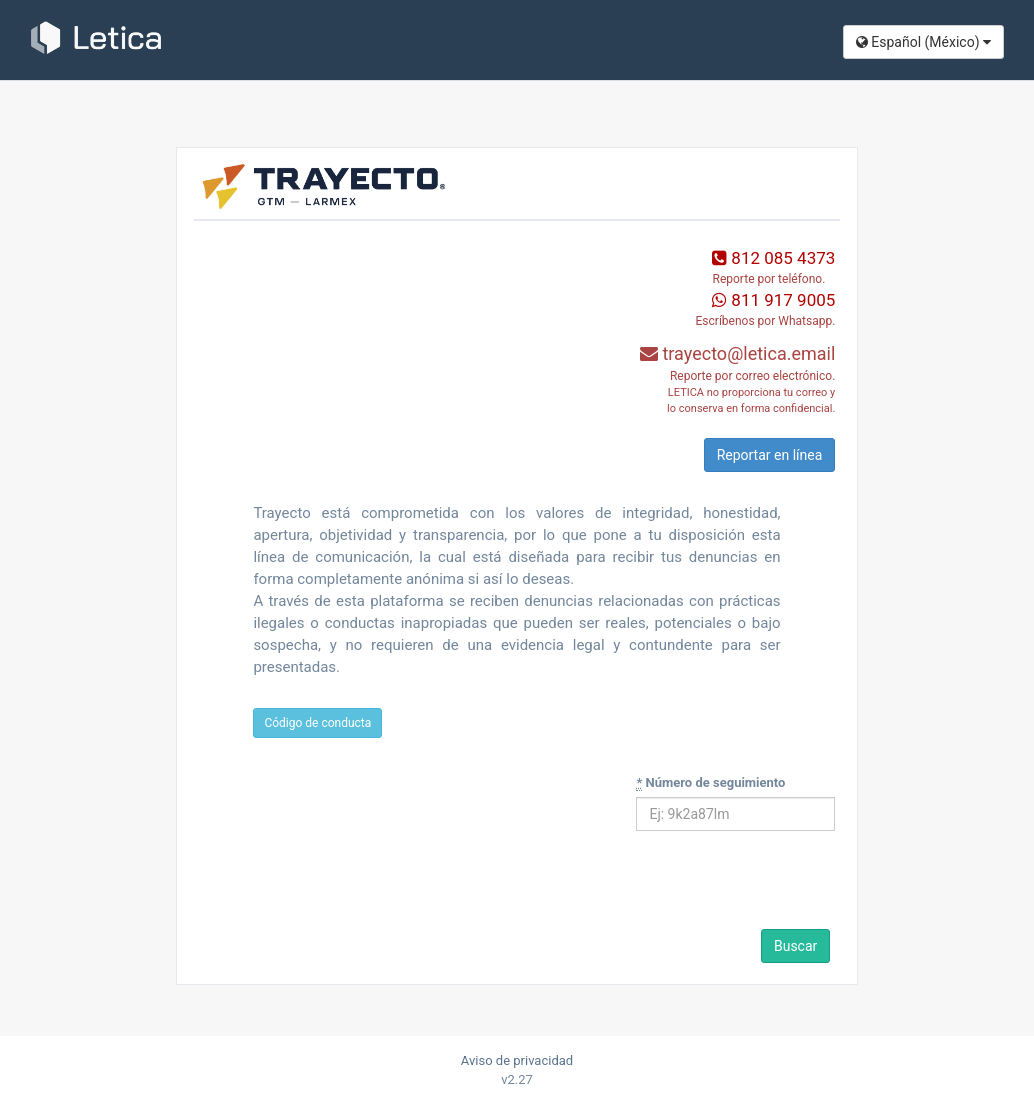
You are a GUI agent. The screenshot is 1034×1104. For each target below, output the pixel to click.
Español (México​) (923, 42)
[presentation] (773, 886)
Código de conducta (317, 723)
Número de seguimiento (710, 783)
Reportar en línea (770, 455)
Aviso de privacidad (517, 1060)
